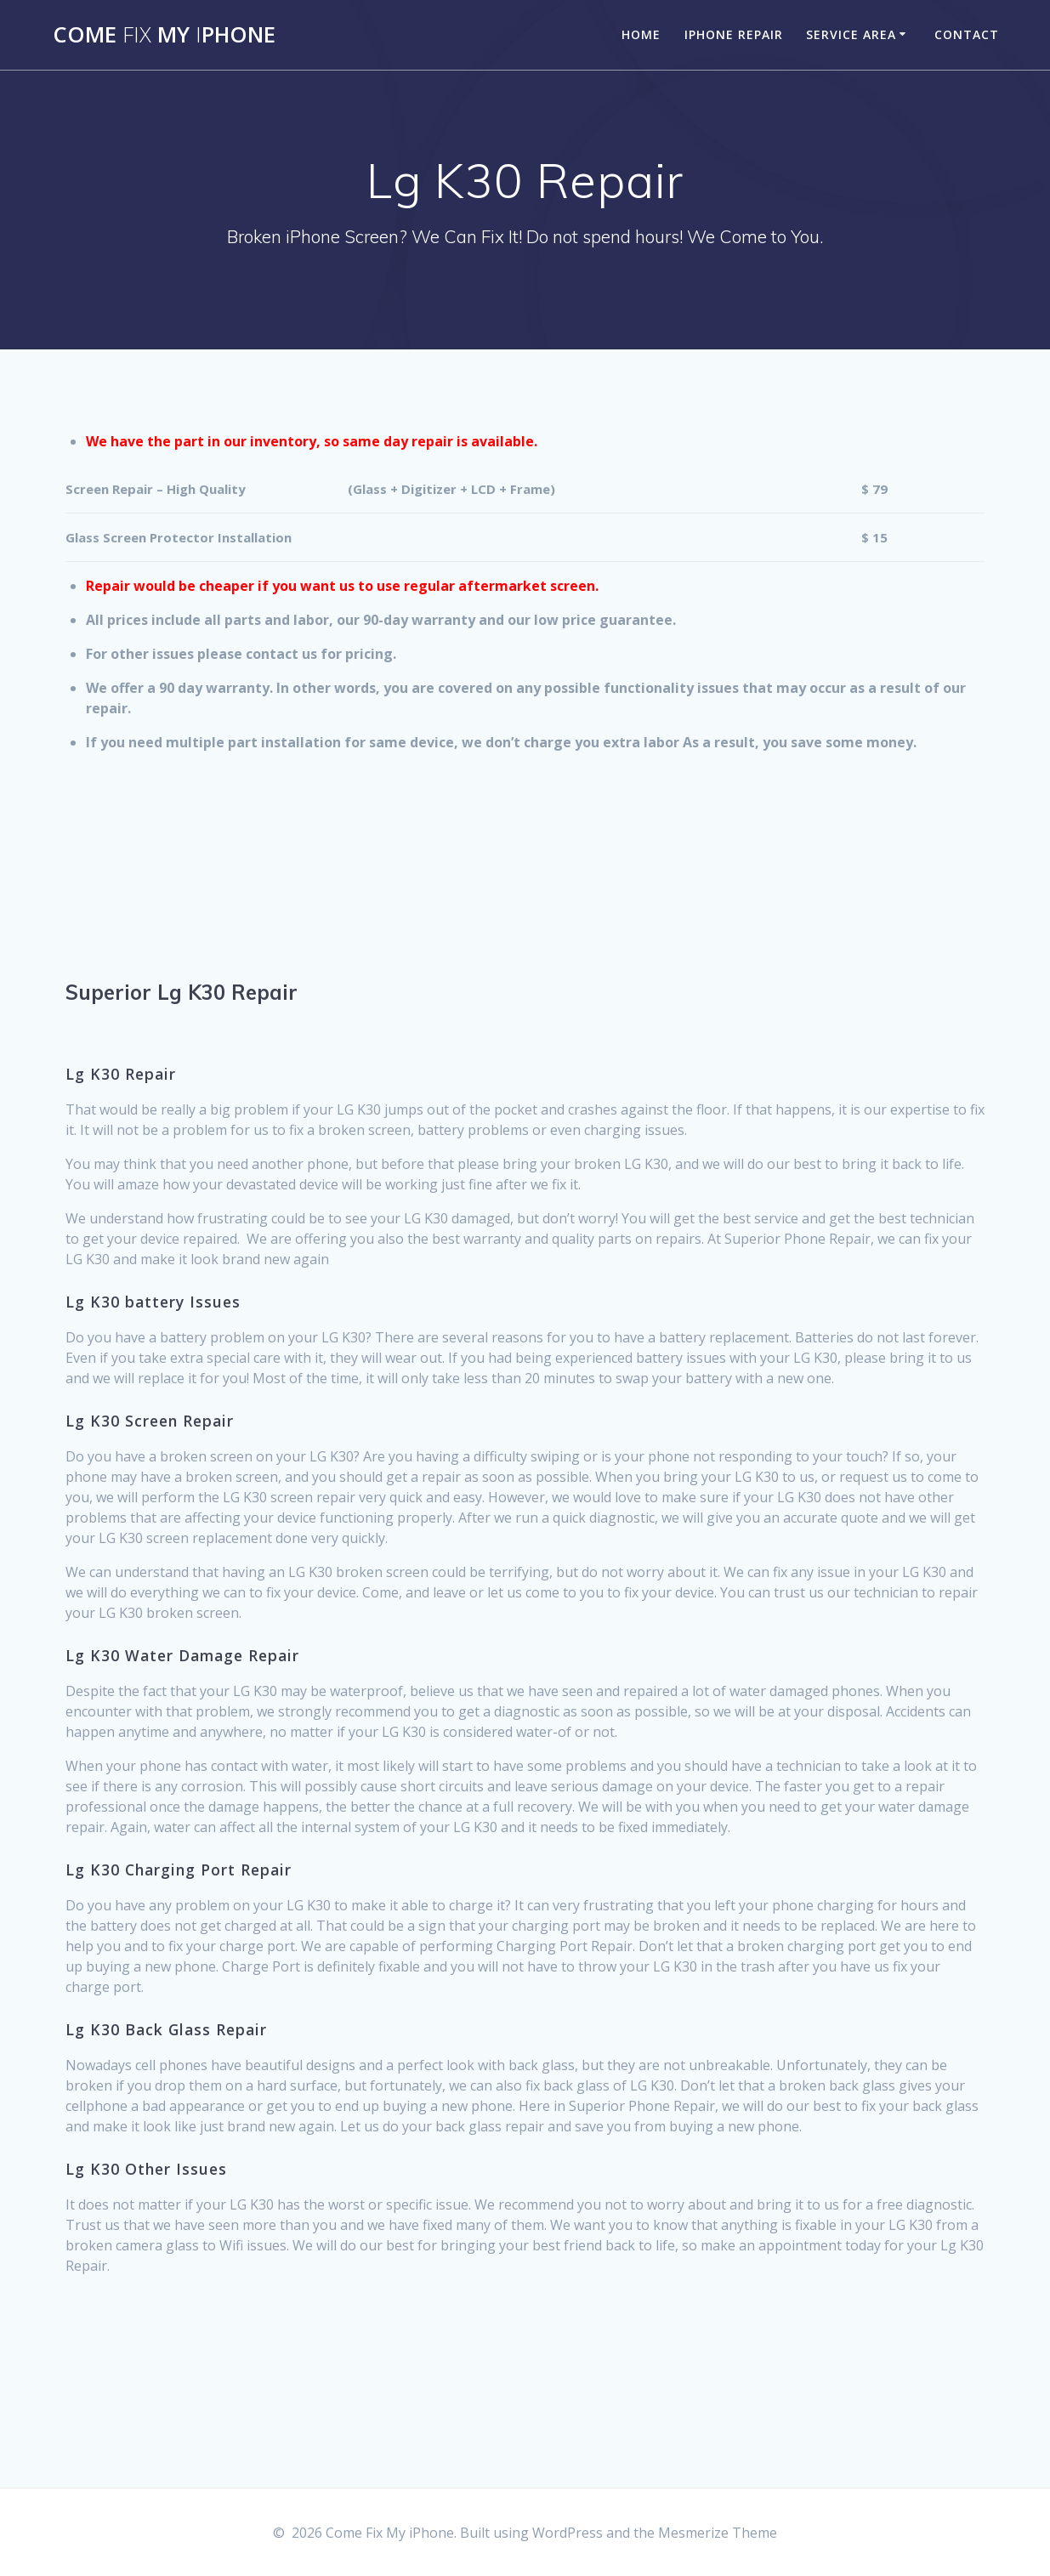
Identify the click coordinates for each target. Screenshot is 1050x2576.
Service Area (851, 34)
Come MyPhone (164, 35)
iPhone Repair (733, 34)
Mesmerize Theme (717, 2532)
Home (641, 34)
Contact (966, 34)
